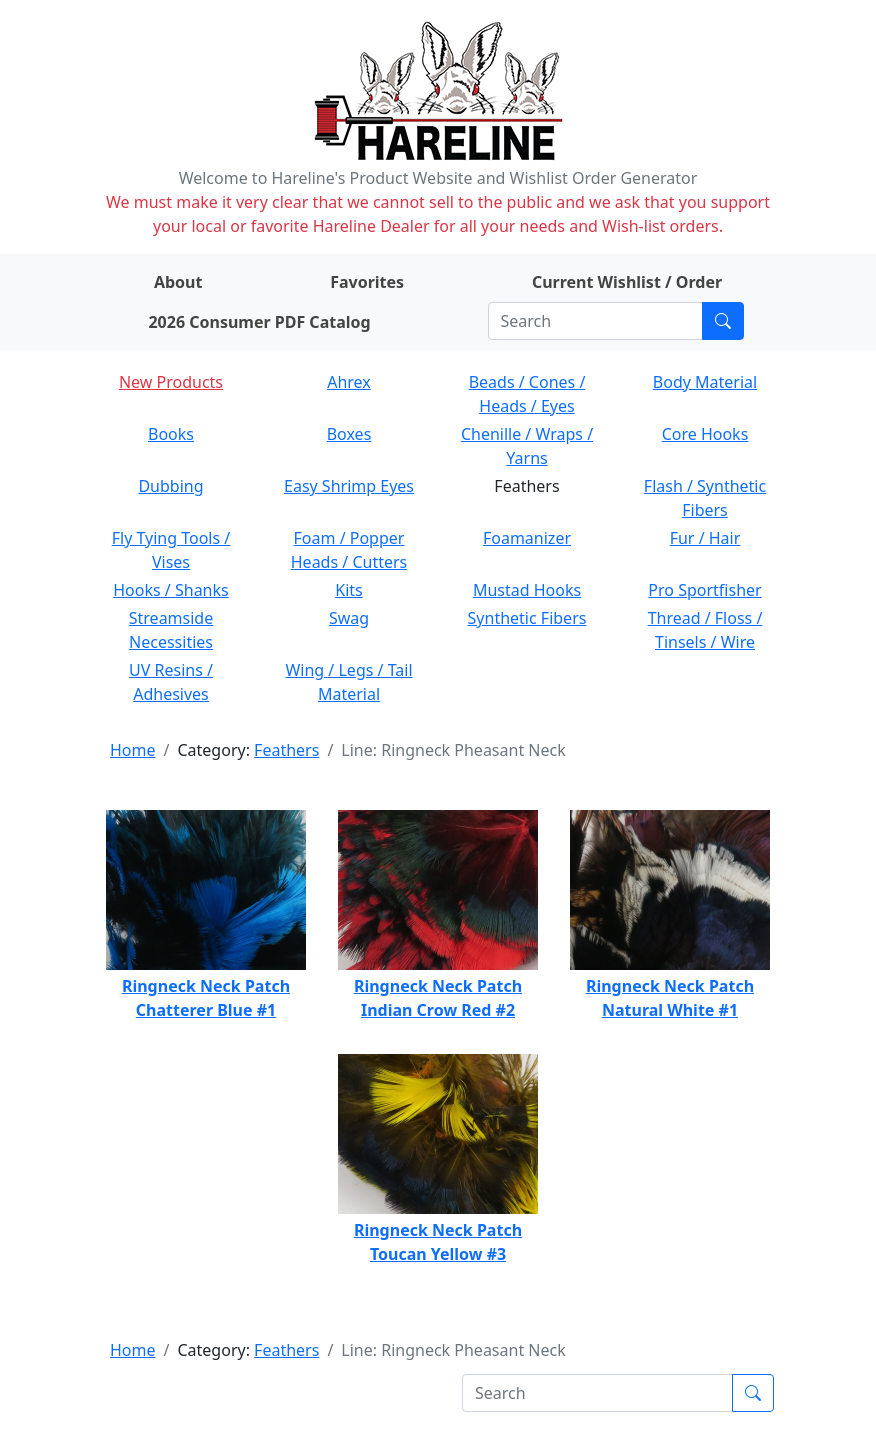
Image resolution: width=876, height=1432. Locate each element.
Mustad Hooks (527, 590)
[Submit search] (723, 321)
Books (171, 434)
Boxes (349, 434)
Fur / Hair (705, 538)
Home (133, 750)
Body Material (705, 382)
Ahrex (349, 382)
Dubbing (170, 486)
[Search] (595, 321)
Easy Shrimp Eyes (349, 486)
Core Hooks (705, 434)
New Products (171, 382)
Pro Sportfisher (704, 590)
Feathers (286, 750)
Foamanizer (527, 538)
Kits (348, 590)
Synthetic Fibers (527, 618)
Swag (349, 618)
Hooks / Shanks (170, 590)
